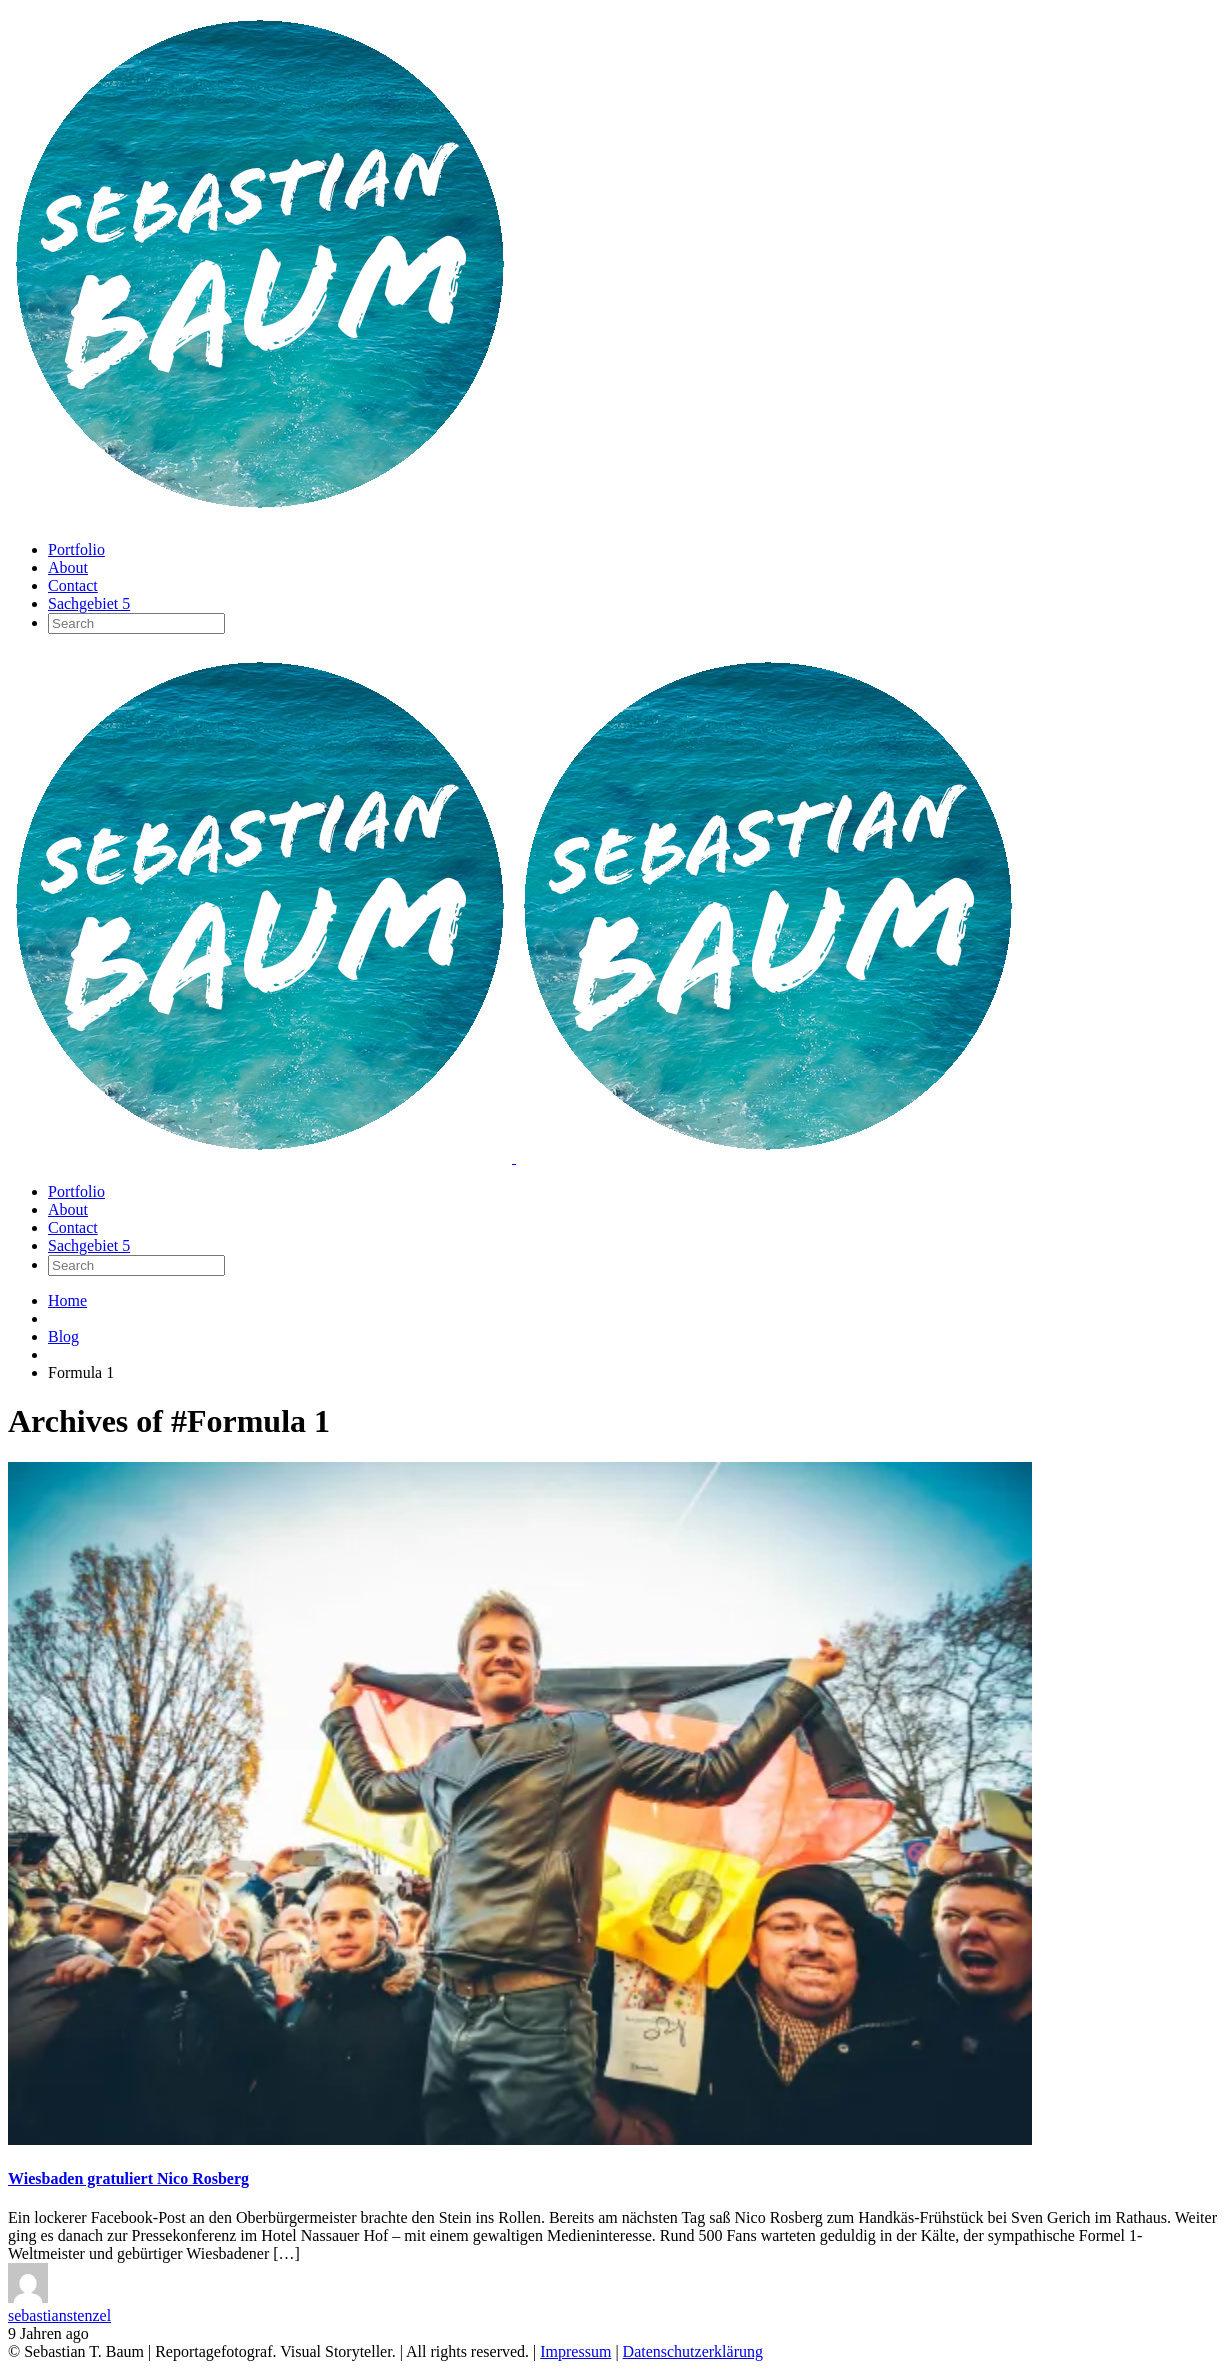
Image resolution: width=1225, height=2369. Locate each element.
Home (67, 1300)
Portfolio (76, 549)
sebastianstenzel (59, 2315)
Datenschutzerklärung (693, 2351)
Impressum (575, 2351)
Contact (73, 585)
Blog (63, 1336)
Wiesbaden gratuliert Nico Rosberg (128, 2178)
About (68, 567)
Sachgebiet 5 (89, 603)
